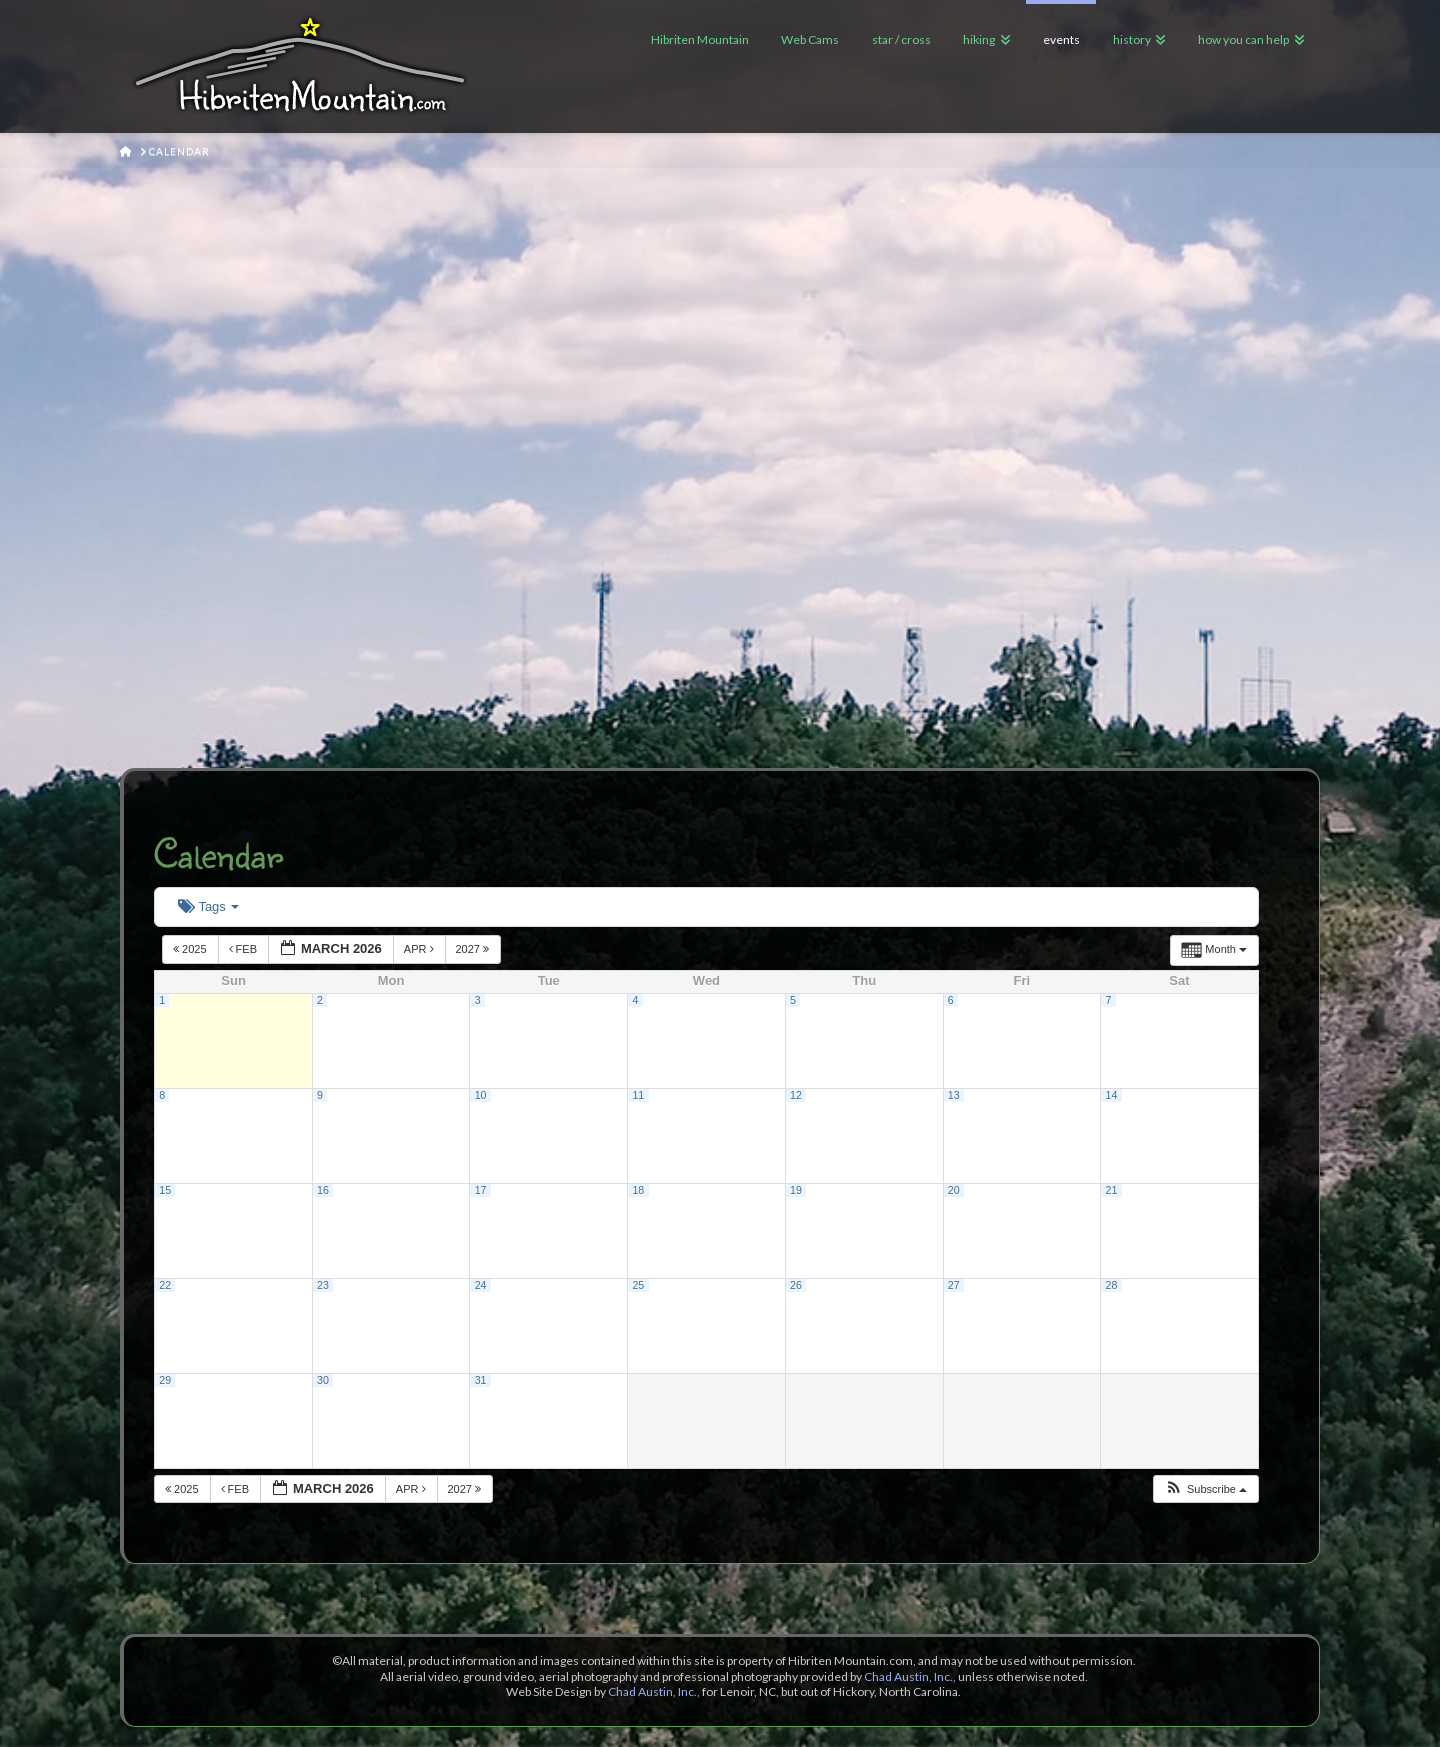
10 (481, 1095)
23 (323, 1285)
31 (481, 1380)
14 (1111, 1095)
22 (165, 1285)
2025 (191, 949)
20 (954, 1190)
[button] (1205, 1489)
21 (1111, 1190)
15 (165, 1190)
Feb (245, 949)
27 (954, 1285)
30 (323, 1380)
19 (796, 1190)
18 (638, 1190)
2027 (474, 949)
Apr (420, 949)
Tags (208, 906)
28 (1111, 1285)
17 (481, 1190)
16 (323, 1190)
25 (638, 1285)
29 (165, 1380)
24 (481, 1285)
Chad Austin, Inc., (910, 1676)
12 (796, 1095)
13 (954, 1095)
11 (638, 1095)
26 (796, 1285)
